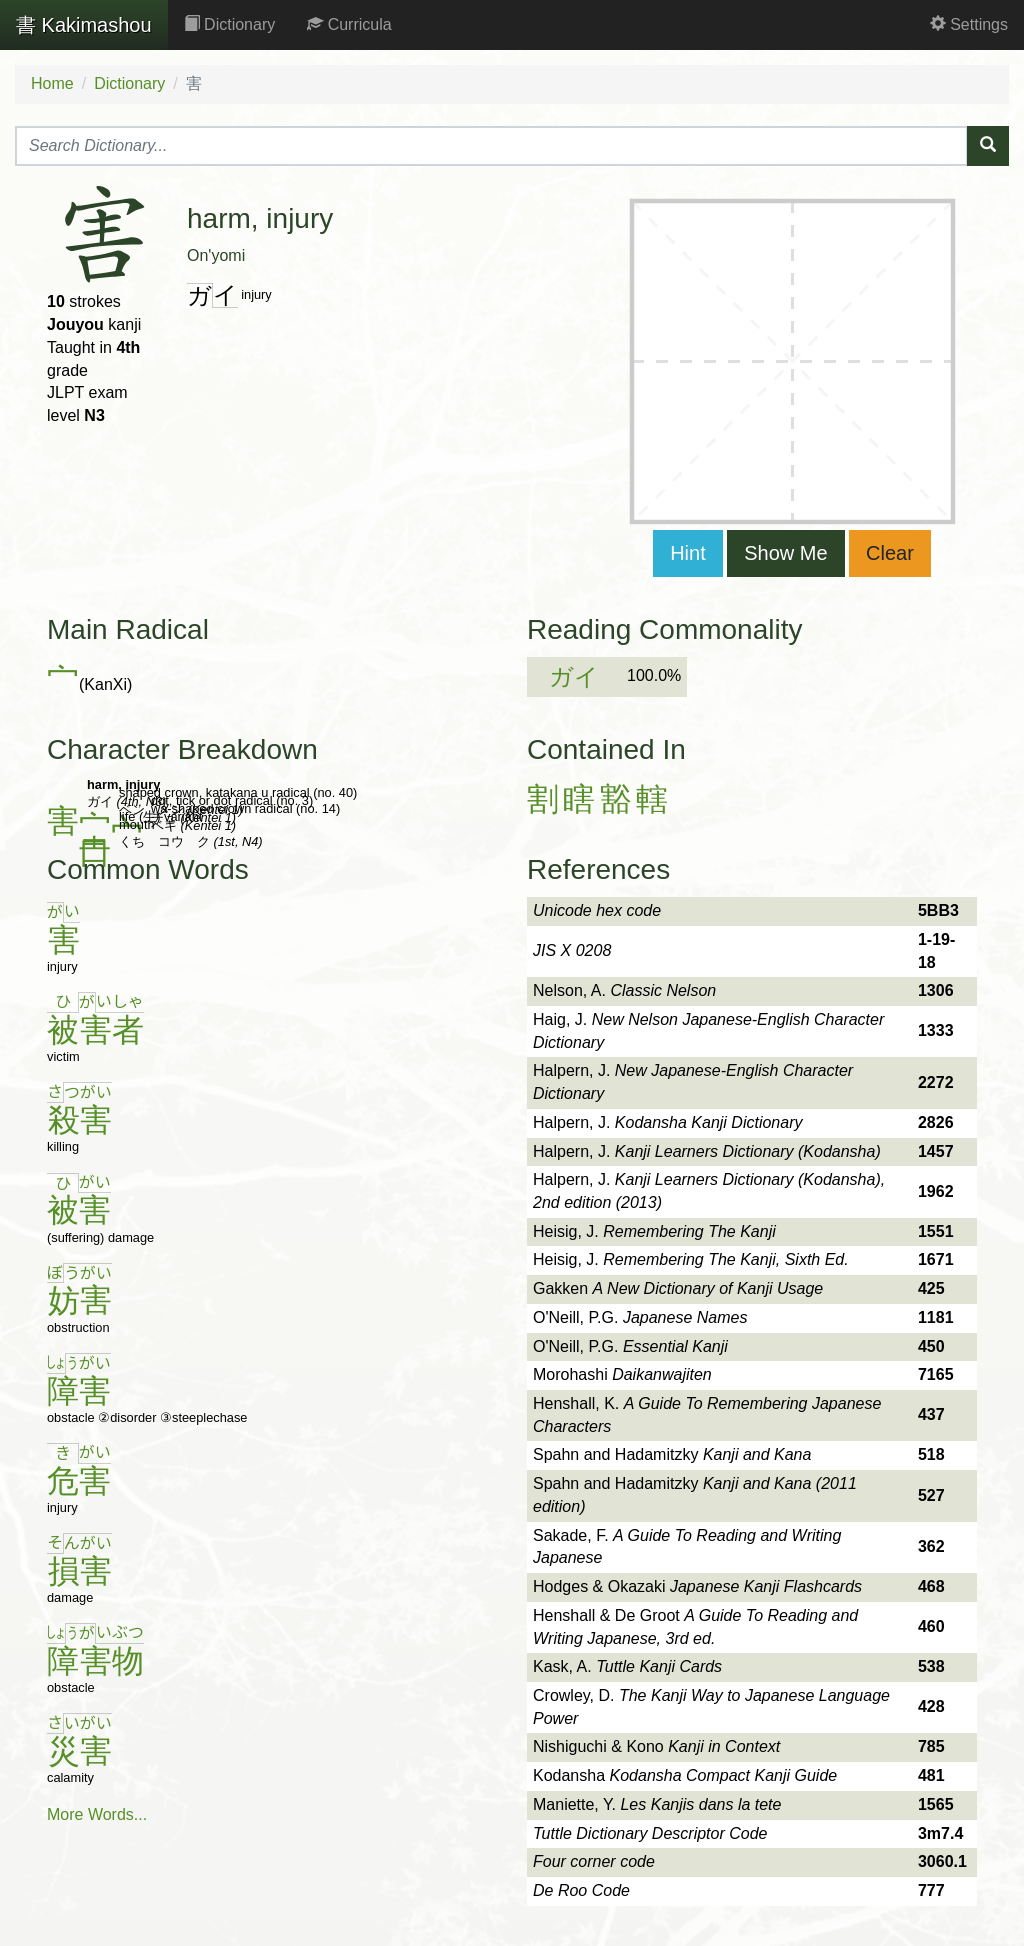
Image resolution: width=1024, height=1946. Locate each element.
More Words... (97, 1814)
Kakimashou (84, 25)
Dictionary (230, 24)
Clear (890, 553)
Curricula (349, 24)
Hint (688, 553)
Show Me (785, 553)
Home (52, 83)
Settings (969, 24)
